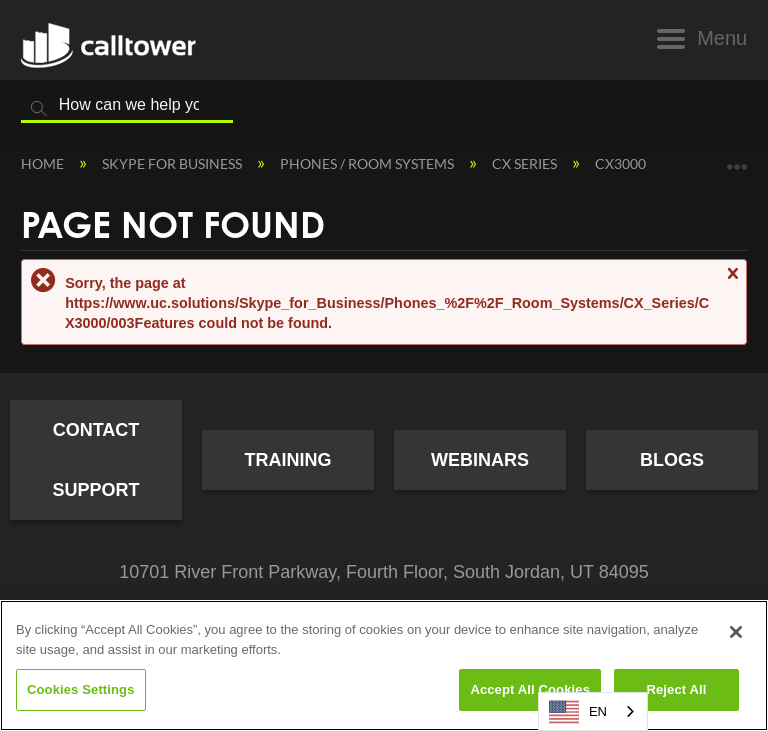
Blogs (672, 460)
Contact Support (95, 460)
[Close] (736, 632)
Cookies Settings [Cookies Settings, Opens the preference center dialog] (81, 689)
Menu (722, 38)
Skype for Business (173, 163)
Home (44, 163)
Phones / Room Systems (368, 163)
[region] (384, 665)
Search (39, 109)
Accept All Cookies (530, 689)
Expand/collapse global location (737, 159)
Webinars (480, 460)
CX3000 (622, 163)
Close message (732, 282)
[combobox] (593, 711)
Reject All (676, 689)
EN (578, 712)
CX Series (526, 163)
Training (288, 460)
